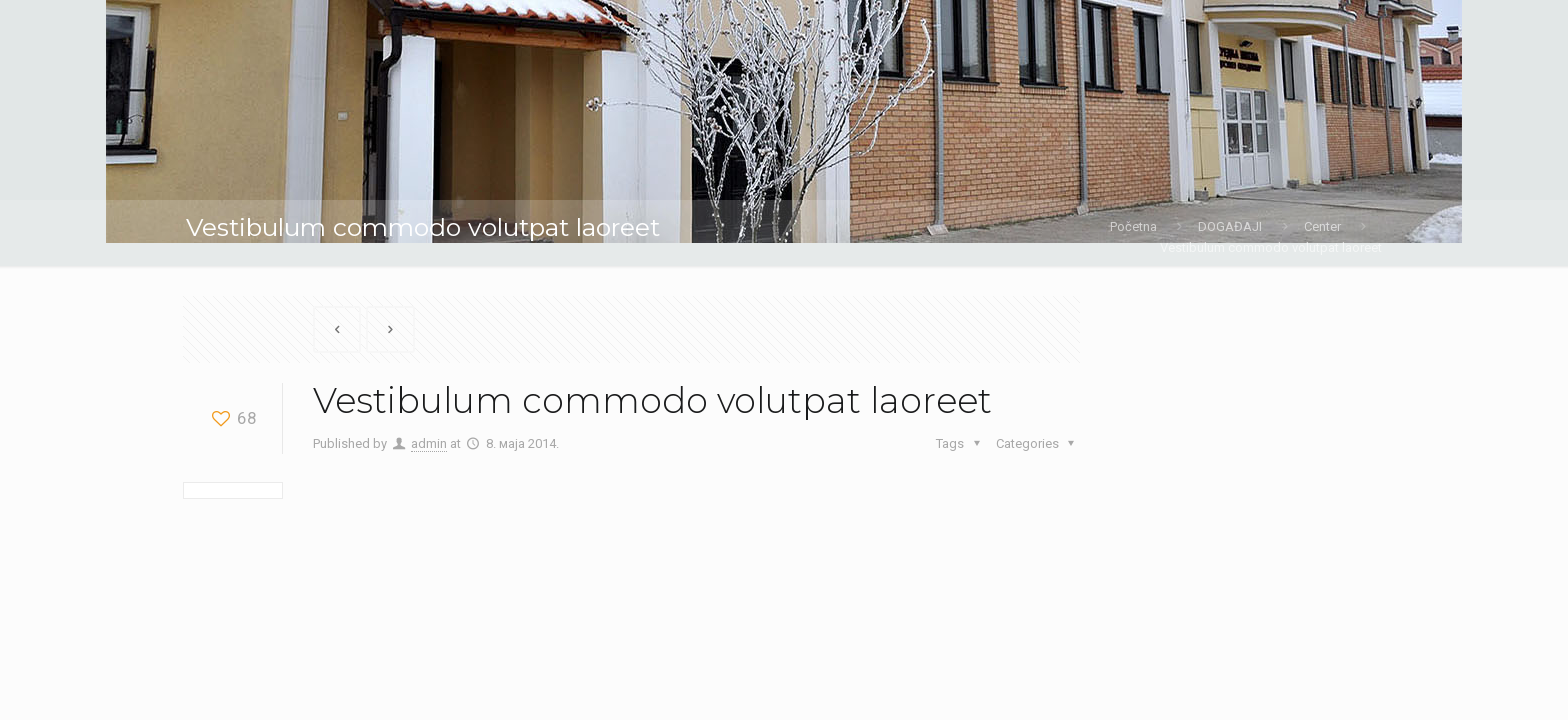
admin (429, 443)
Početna (1133, 226)
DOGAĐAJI (1230, 226)
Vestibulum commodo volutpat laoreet (1271, 247)
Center (1322, 226)
